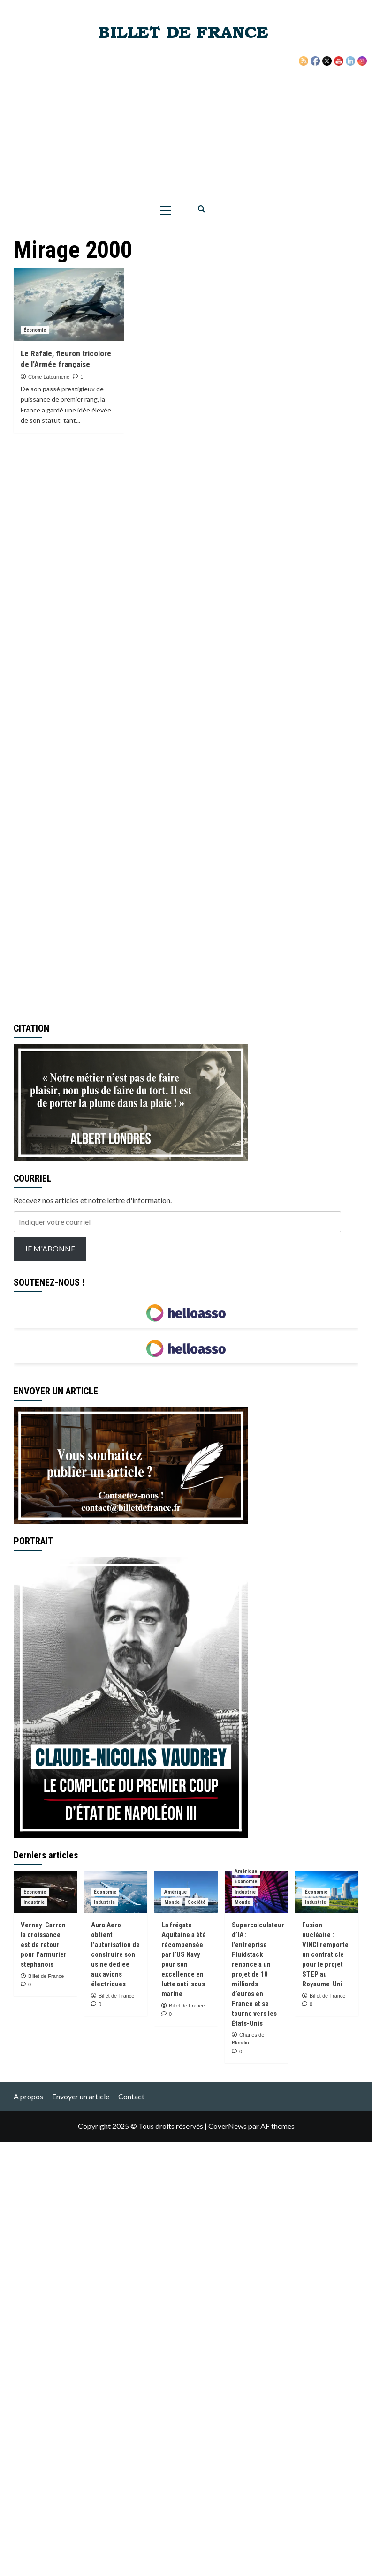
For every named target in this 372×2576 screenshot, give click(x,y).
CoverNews (227, 2125)
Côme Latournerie (48, 377)
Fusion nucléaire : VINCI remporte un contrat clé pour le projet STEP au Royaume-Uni (325, 1954)
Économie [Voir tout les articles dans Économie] (34, 330)
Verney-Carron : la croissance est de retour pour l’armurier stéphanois (45, 1945)
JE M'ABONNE (49, 1248)
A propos (28, 2096)
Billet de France (46, 1976)
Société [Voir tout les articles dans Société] (196, 1902)
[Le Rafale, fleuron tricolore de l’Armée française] (69, 304)
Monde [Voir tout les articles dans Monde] (172, 1902)
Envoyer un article (80, 2096)
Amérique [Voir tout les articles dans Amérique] (175, 1892)
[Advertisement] (186, 127)
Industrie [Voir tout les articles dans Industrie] (34, 1902)
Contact (131, 2096)
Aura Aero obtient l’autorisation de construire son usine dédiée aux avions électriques (115, 1954)
